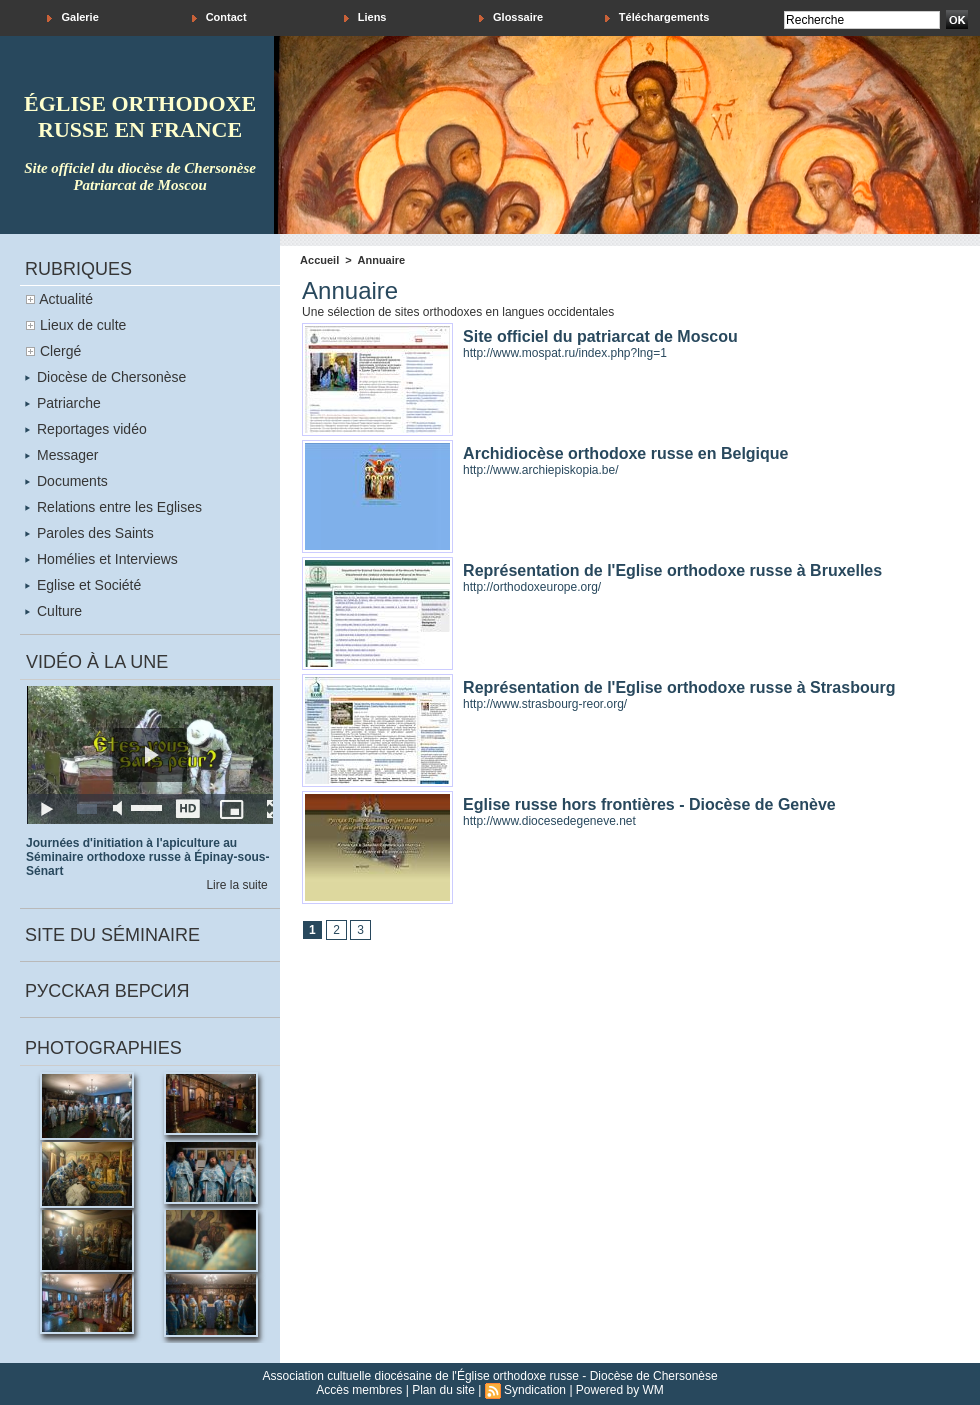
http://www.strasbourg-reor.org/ (545, 704)
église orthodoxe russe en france (140, 116)
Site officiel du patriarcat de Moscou (600, 336)
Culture (53, 611)
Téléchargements (657, 17)
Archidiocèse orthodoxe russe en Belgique (625, 453)
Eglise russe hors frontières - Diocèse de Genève (649, 804)
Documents (66, 481)
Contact (219, 17)
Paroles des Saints (89, 533)
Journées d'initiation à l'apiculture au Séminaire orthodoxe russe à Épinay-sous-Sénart (147, 857)
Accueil (319, 260)
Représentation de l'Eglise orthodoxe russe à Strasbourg (679, 687)
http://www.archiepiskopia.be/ (540, 470)
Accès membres (359, 1390)
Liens (365, 17)
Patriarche (63, 403)
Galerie (72, 17)
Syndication (535, 1390)
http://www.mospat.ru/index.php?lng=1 (565, 353)
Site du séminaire (112, 935)
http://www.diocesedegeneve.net (549, 821)
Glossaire (511, 17)
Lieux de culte (83, 325)
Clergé (60, 351)
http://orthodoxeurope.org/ (532, 587)
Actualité (66, 299)
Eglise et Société (83, 585)
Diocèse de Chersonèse (105, 377)
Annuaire (382, 260)
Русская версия (107, 991)
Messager (61, 455)
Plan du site (443, 1390)
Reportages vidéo (86, 429)
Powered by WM (620, 1390)
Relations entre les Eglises (113, 507)
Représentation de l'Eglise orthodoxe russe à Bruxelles (672, 570)
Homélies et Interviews (101, 559)
